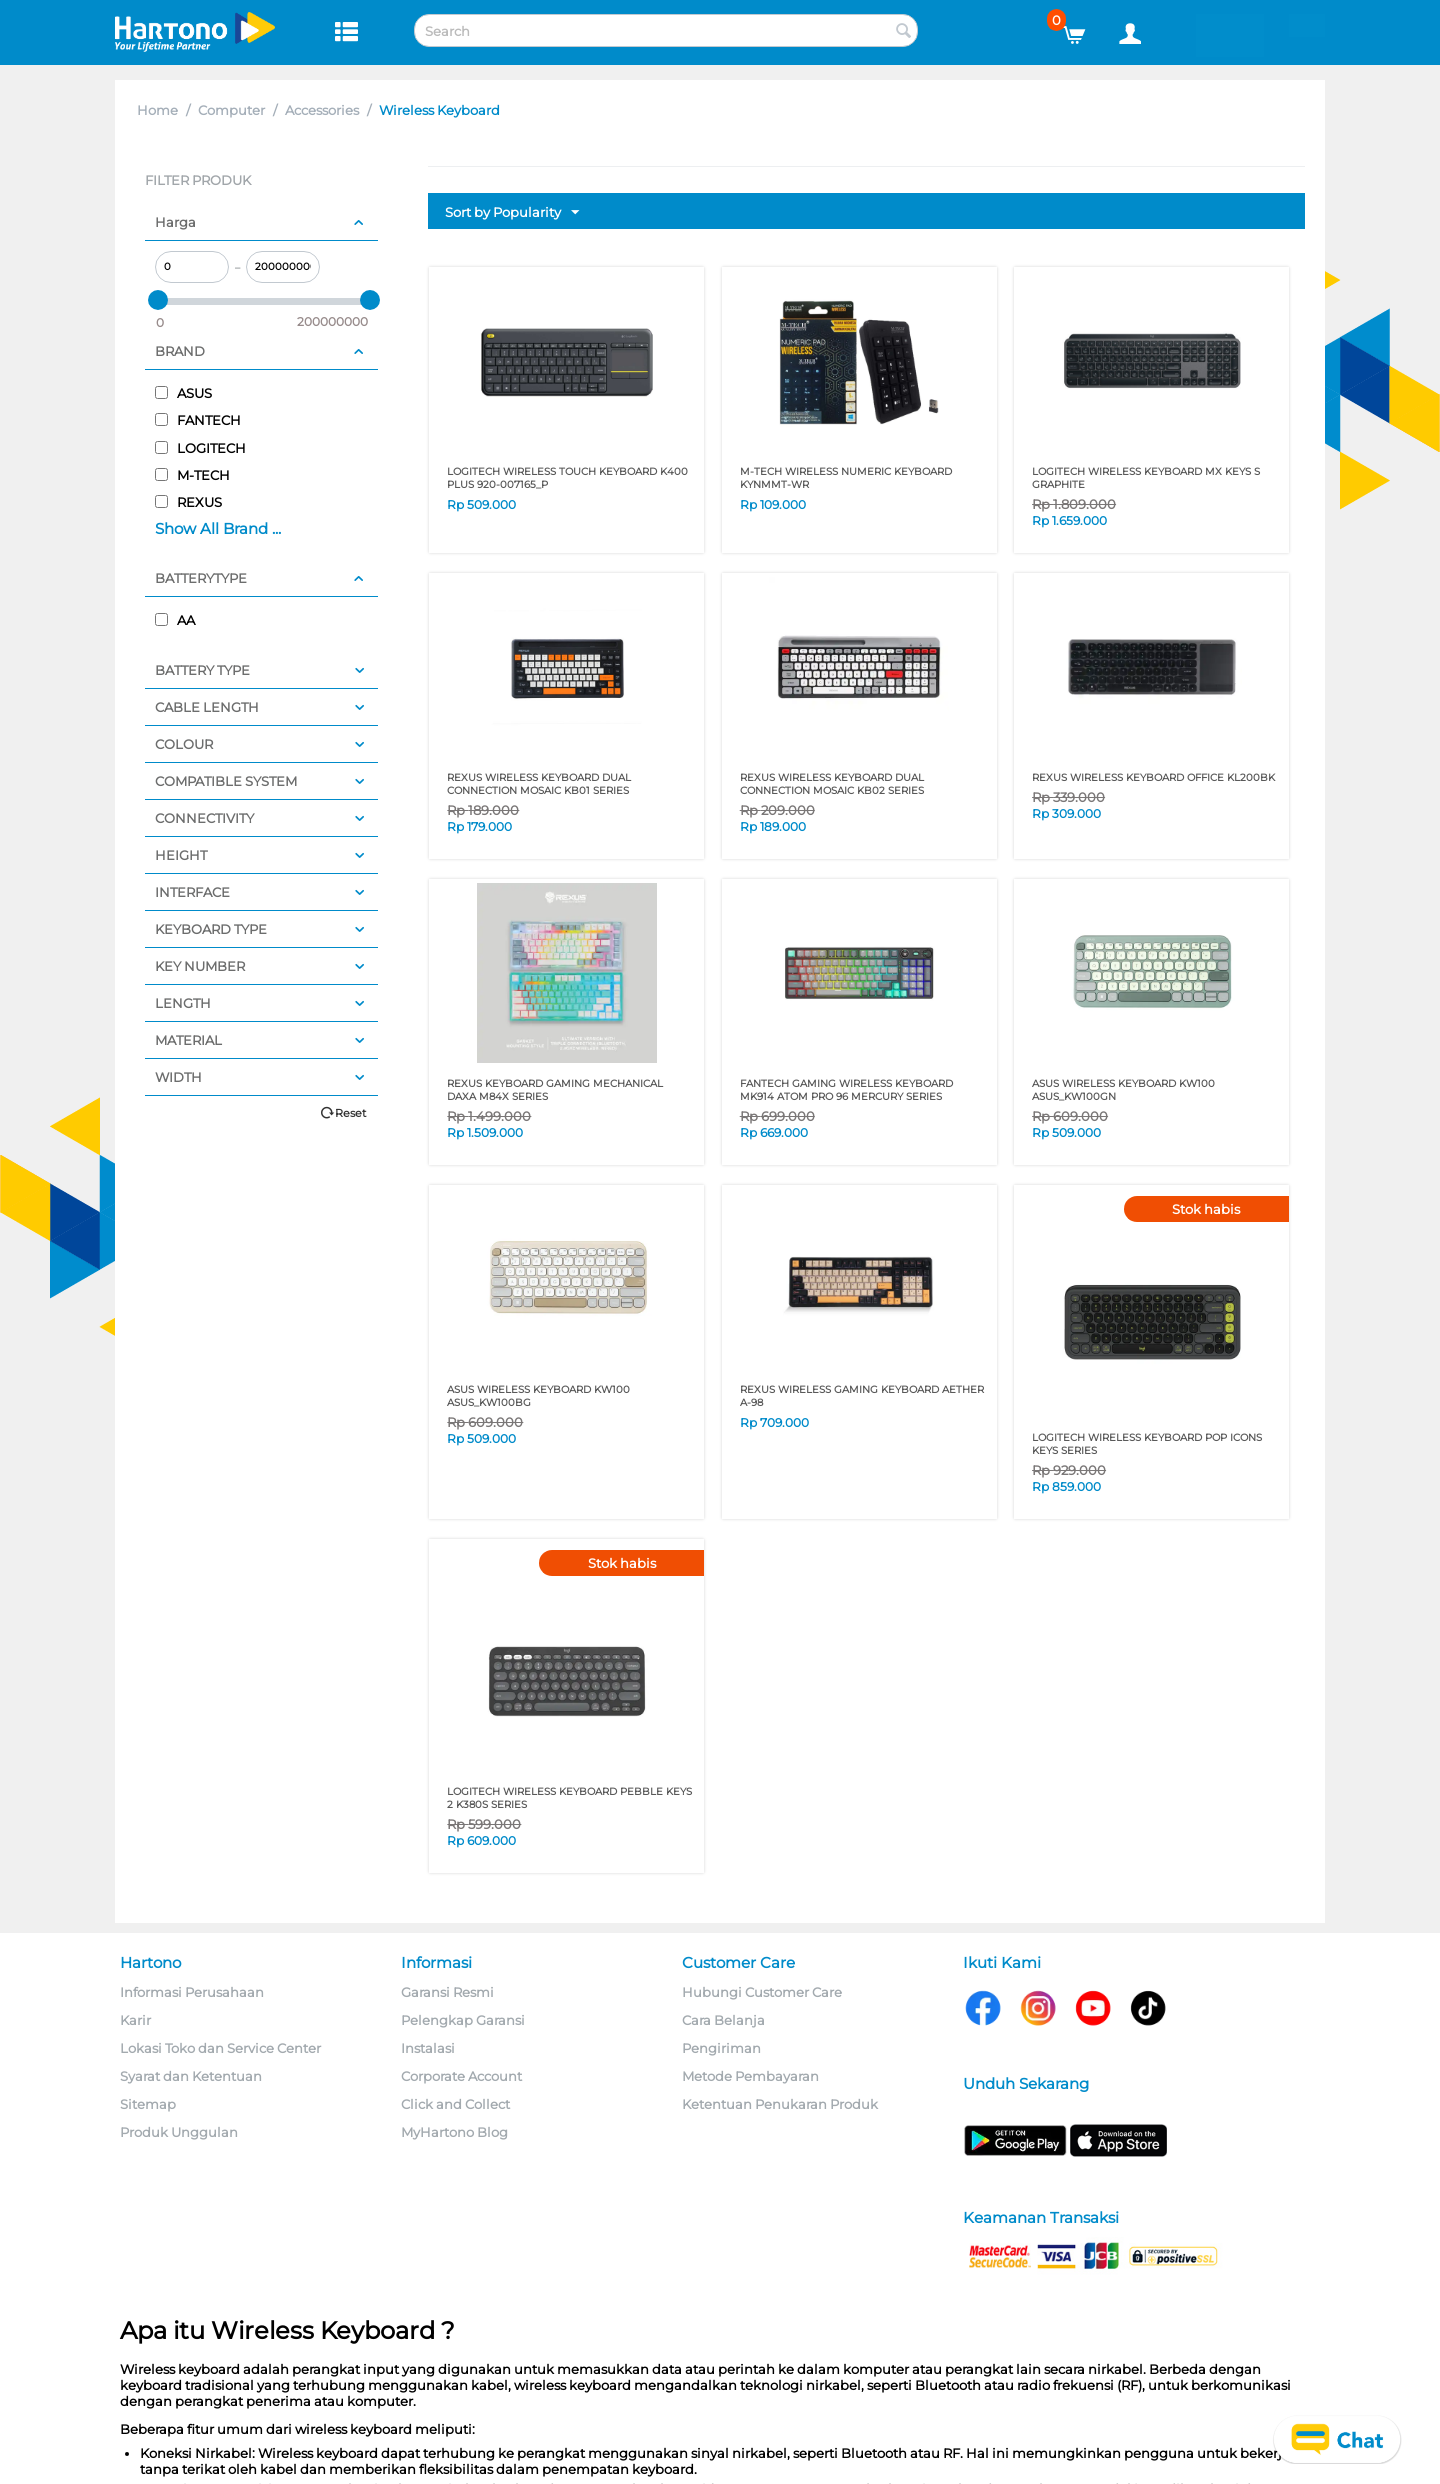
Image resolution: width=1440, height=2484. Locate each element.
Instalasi (428, 2048)
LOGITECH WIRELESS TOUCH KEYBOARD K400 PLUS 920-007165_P (567, 478)
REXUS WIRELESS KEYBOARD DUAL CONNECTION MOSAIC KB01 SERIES (539, 784)
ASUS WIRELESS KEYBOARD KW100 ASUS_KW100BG (538, 1396)
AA (175, 620)
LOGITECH (200, 448)
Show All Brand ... (218, 528)
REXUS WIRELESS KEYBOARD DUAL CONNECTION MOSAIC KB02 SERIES (832, 784)
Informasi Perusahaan (192, 1992)
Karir (135, 2020)
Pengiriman (721, 2048)
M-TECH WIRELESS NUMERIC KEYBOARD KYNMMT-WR (846, 478)
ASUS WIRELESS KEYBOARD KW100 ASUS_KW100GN (1123, 1090)
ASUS (183, 393)
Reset (350, 1113)
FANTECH (198, 420)
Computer (231, 110)
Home (157, 110)
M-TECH (192, 475)
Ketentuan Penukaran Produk (780, 2104)
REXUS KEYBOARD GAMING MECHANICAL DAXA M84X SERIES (555, 1090)
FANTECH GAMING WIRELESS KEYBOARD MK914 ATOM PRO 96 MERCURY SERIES (846, 1090)
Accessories (322, 110)
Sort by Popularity (512, 213)
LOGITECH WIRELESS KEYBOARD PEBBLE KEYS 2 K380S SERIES (569, 1798)
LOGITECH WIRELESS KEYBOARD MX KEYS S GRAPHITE (1146, 478)
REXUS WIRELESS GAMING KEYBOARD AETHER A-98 (862, 1396)
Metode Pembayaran (750, 2076)
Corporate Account (461, 2076)
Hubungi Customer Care (762, 1992)
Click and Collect (455, 2104)
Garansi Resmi (447, 1992)
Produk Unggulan (179, 2132)
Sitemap (148, 2104)
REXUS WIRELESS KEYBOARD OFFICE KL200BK (1153, 777)
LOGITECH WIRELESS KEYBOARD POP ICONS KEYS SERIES (1147, 1444)
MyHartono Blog (454, 2132)
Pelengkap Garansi (463, 2020)
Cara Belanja (723, 2020)
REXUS (188, 502)
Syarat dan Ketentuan (191, 2076)
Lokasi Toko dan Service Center (220, 2048)
